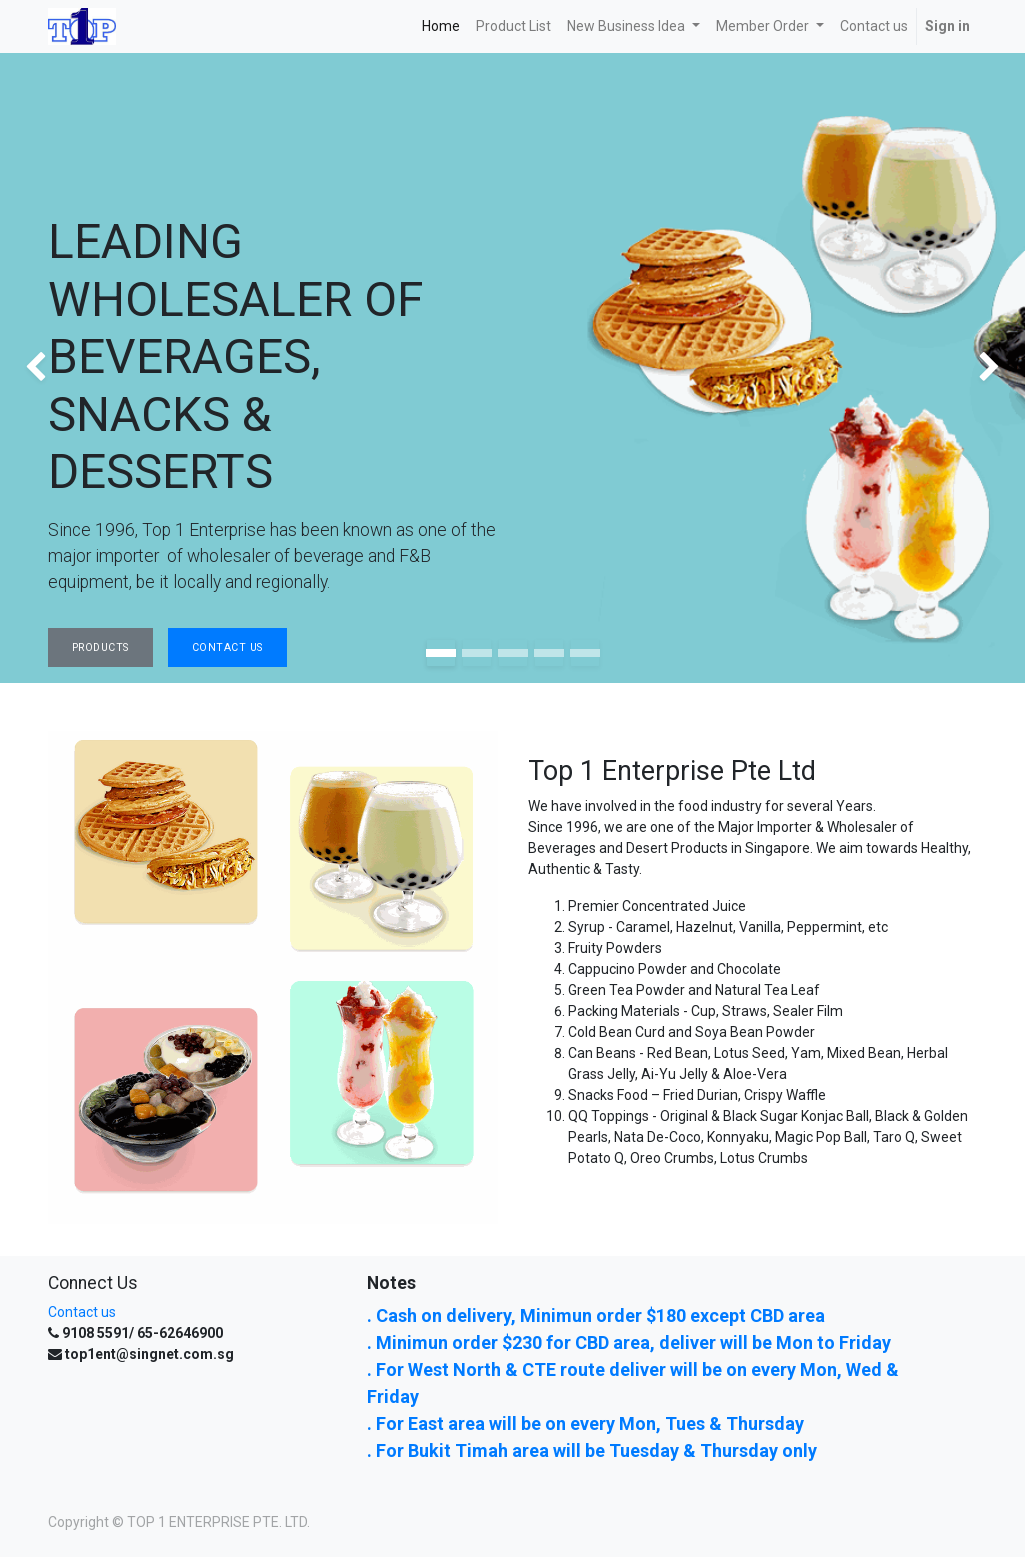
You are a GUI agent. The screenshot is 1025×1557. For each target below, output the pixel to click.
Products (100, 647)
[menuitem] (441, 26)
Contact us (82, 1312)
